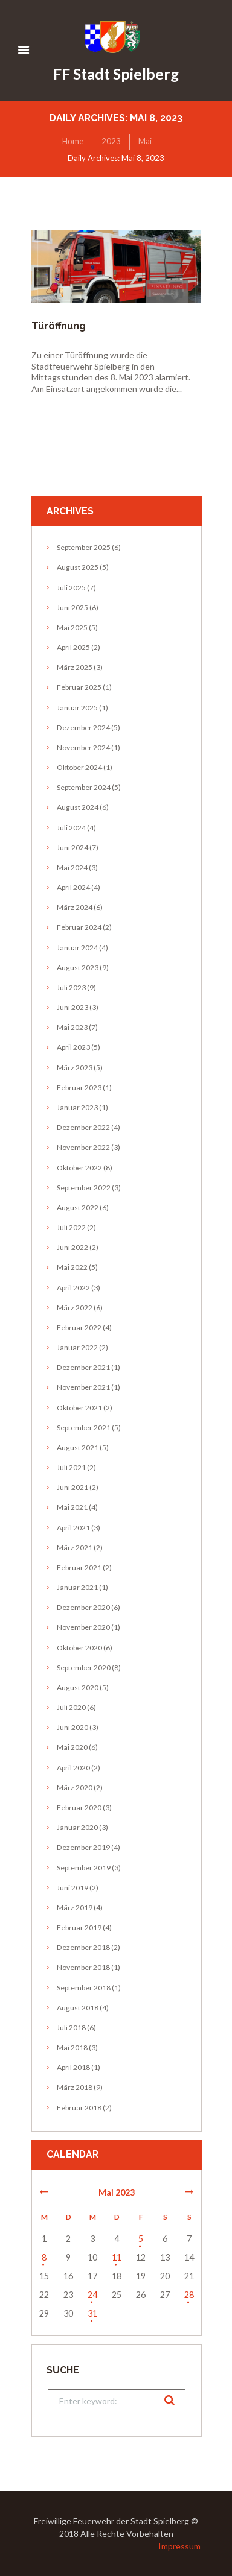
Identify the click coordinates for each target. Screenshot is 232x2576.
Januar (77, 707)
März (74, 667)
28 (189, 2295)
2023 (111, 141)
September (84, 547)
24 (92, 2295)
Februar (79, 687)
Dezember (83, 727)
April (73, 647)
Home (72, 141)
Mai (145, 141)
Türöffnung (58, 326)
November (83, 747)
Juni (72, 607)
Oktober (79, 767)
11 (116, 2257)
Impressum (179, 2546)
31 (92, 2313)
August (77, 567)
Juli (71, 587)
